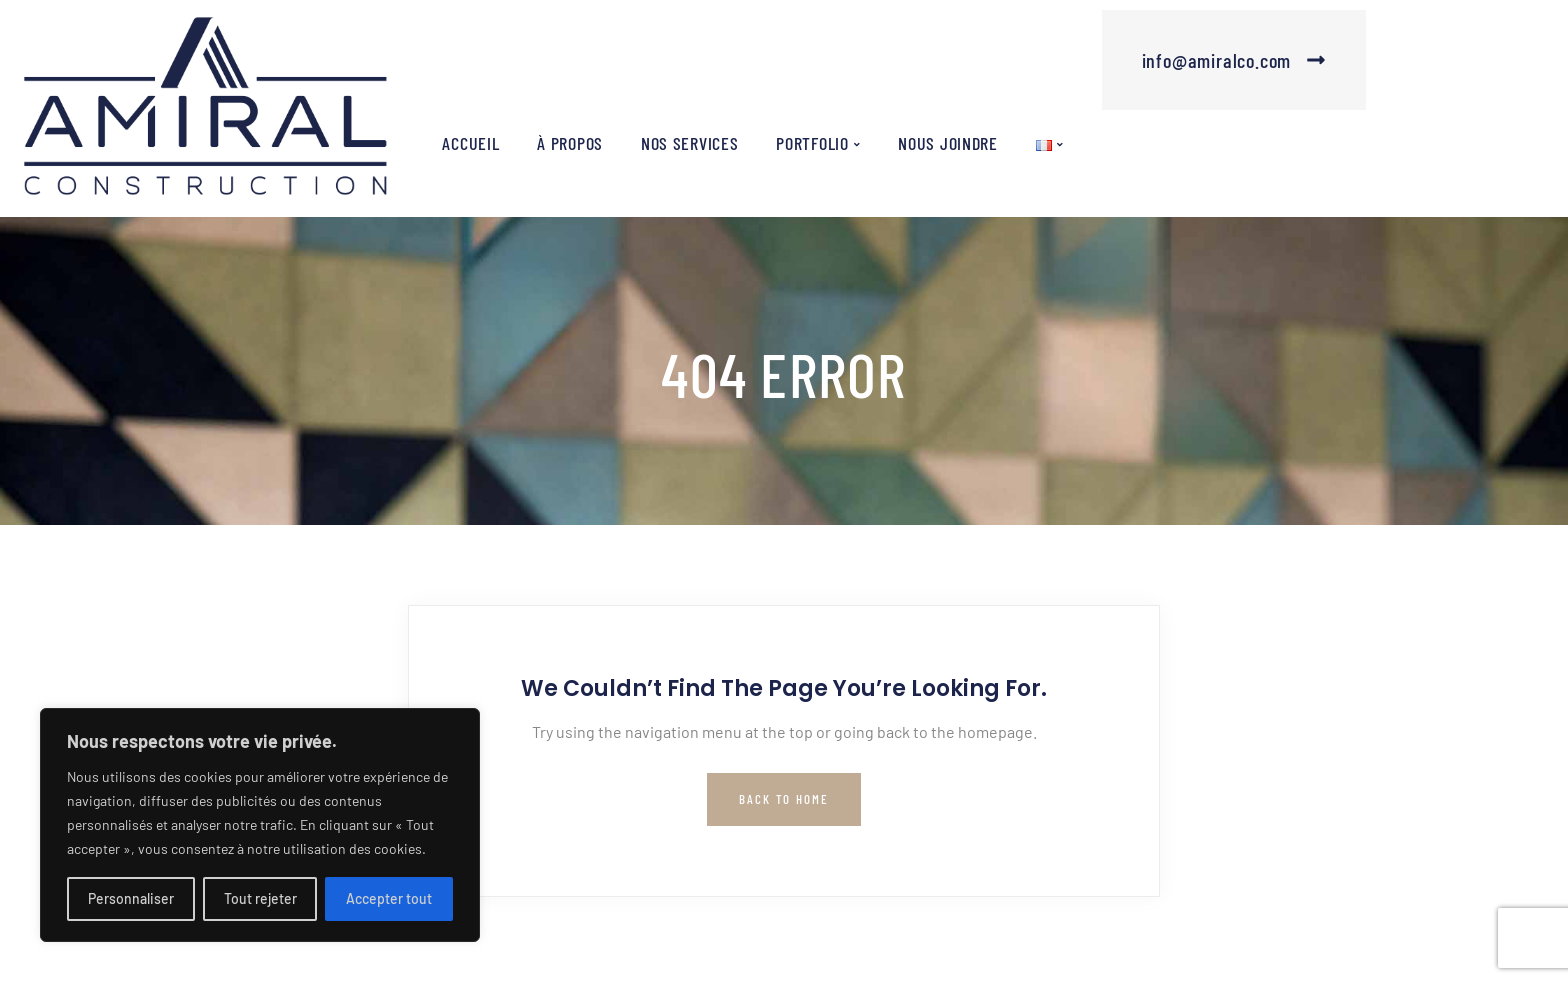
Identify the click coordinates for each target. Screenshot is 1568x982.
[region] (260, 825)
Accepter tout (389, 898)
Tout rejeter (260, 898)
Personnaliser (131, 898)
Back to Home (784, 799)
